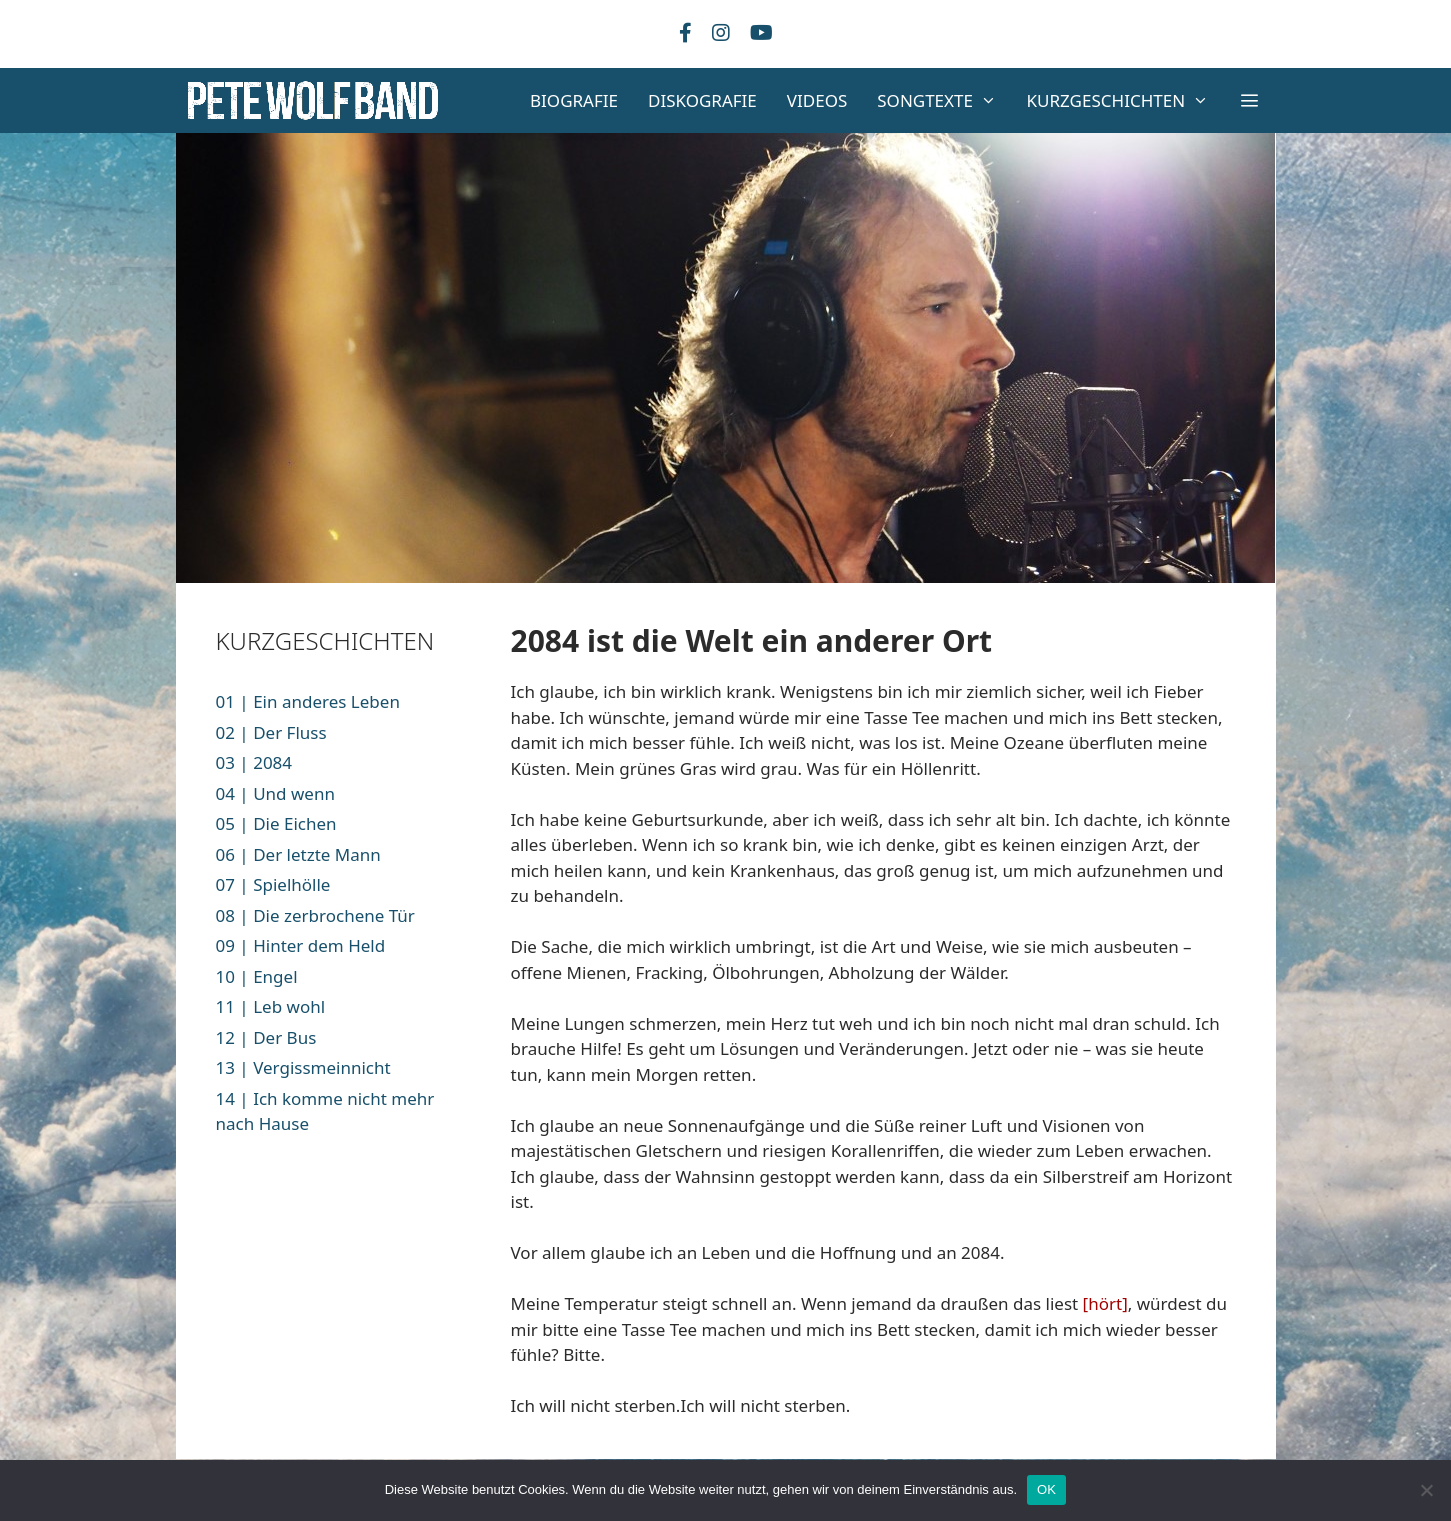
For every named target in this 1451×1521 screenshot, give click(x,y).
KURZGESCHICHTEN (1125, 100)
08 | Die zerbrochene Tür (315, 915)
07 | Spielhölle (273, 884)
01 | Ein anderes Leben (308, 701)
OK (1046, 1489)
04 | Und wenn (275, 793)
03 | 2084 (254, 762)
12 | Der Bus (266, 1037)
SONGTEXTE (944, 100)
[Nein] (1426, 1490)
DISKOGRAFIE (702, 100)
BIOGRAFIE (574, 100)
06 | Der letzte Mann (298, 854)
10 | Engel (257, 976)
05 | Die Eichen (276, 823)
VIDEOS (817, 100)
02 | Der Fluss (271, 732)
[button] (1250, 100)
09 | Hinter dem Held (301, 945)
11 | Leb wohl (271, 1006)
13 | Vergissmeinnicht (303, 1067)
